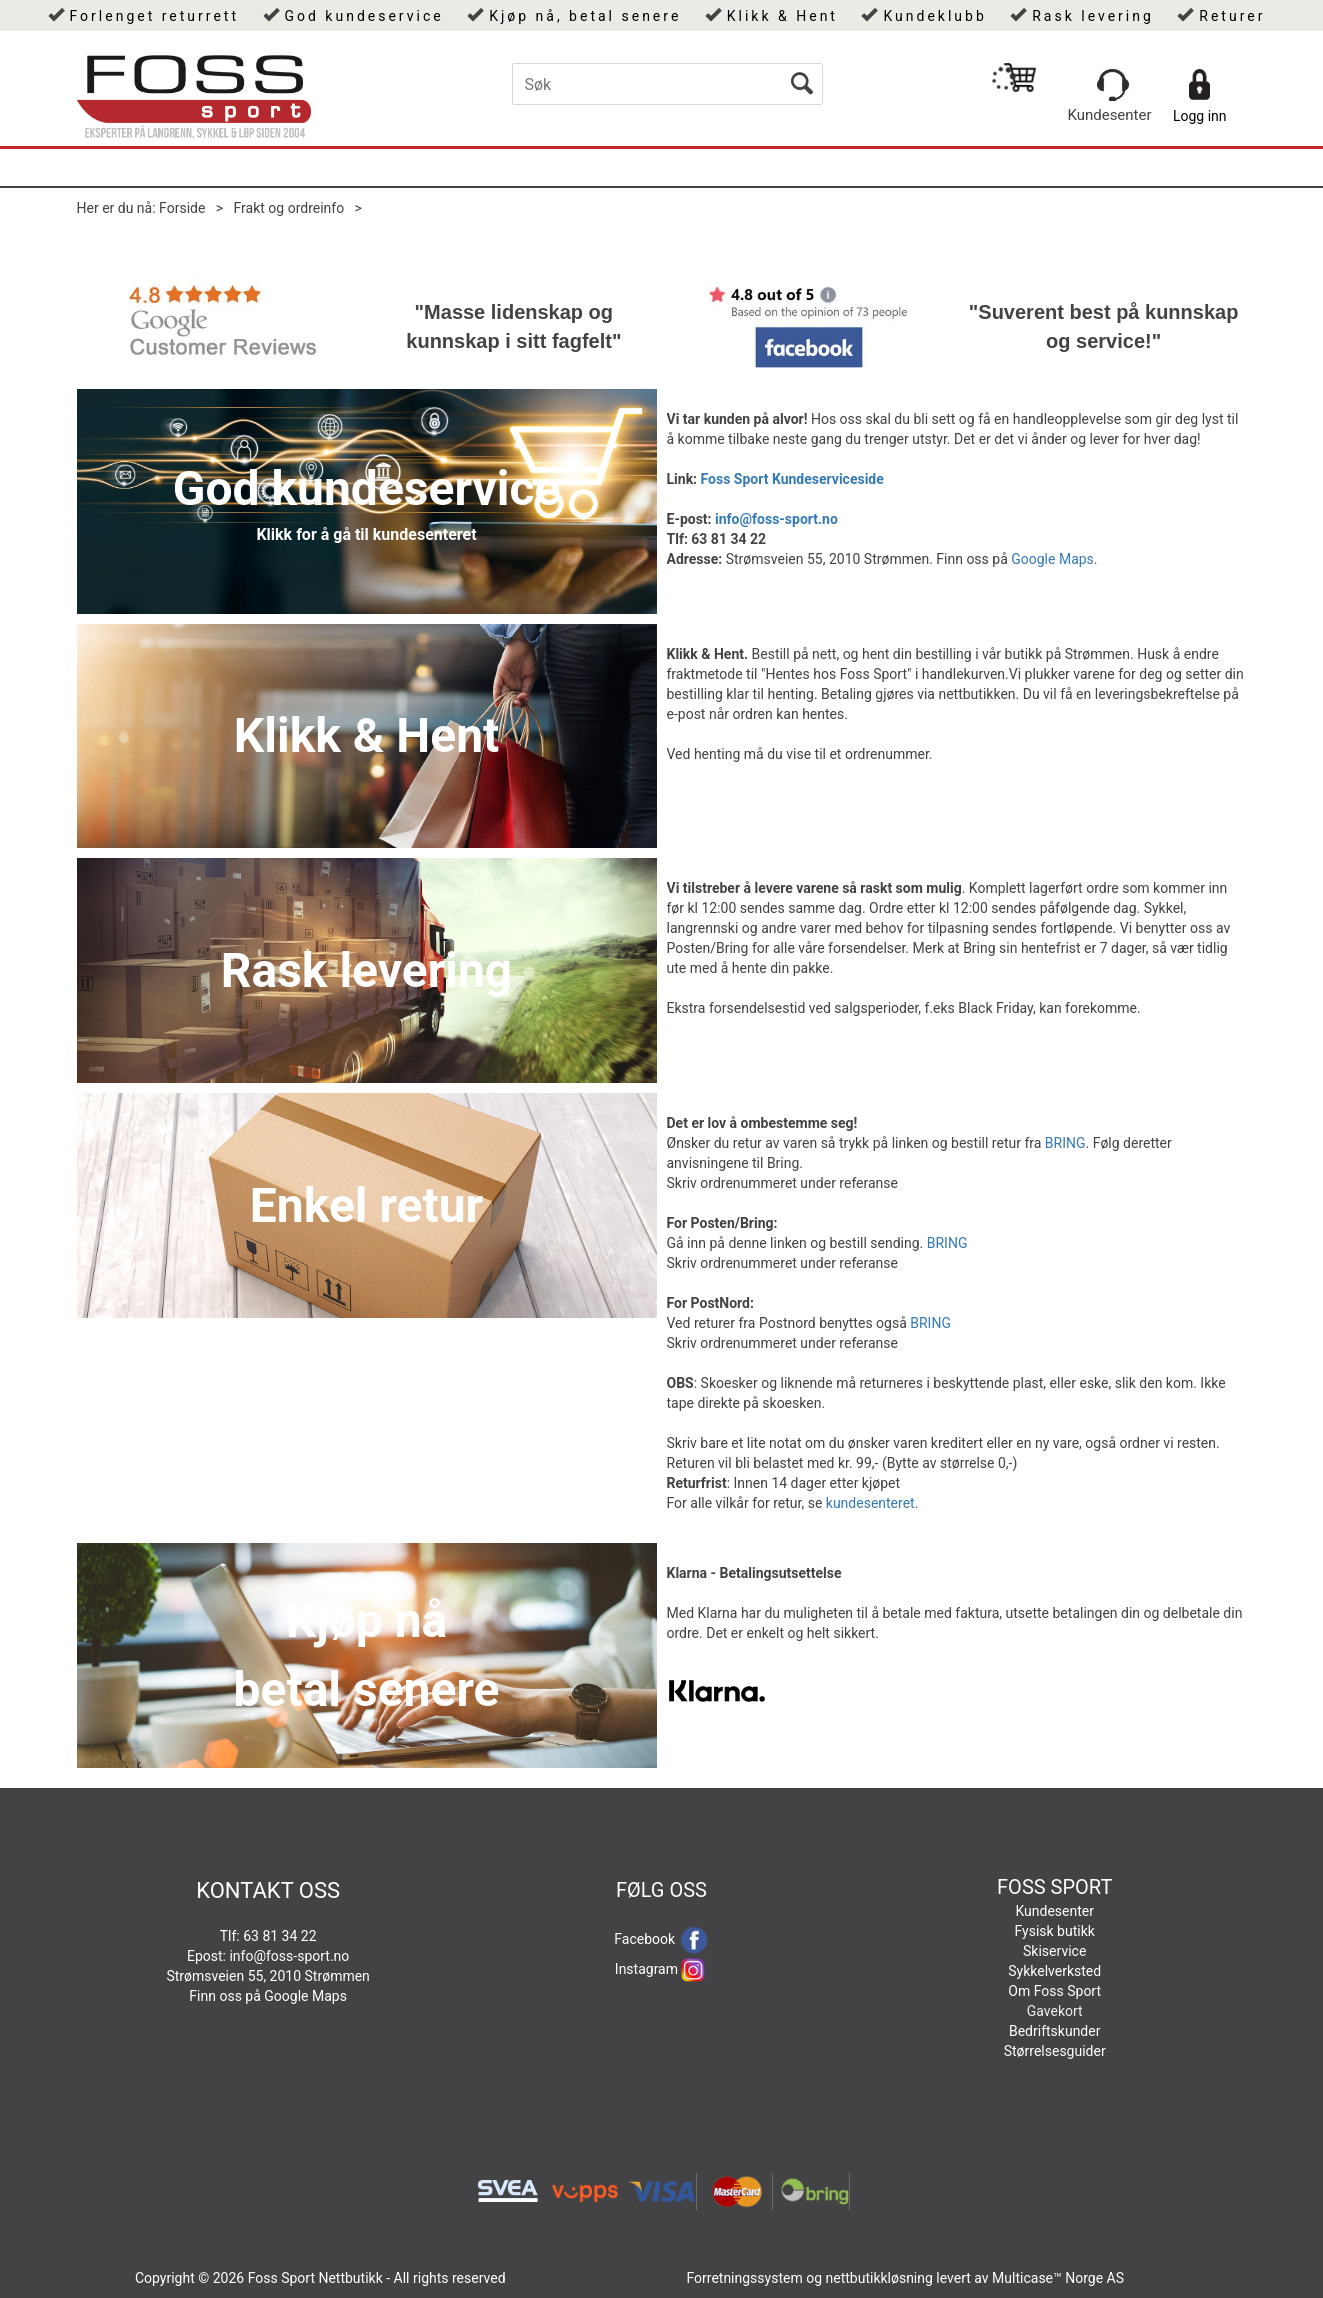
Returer (1232, 16)
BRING (1065, 1143)
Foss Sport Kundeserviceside (792, 479)
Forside (182, 208)
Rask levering (1093, 16)
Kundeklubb (934, 16)
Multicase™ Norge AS (1058, 2278)
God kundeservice (363, 16)
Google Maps (1052, 559)
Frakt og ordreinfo (289, 208)
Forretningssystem (744, 2278)
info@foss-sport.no (776, 519)
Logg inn (1200, 116)
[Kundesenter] (1113, 85)
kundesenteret (870, 1503)
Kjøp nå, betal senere (585, 16)
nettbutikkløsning (879, 2278)
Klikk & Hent (782, 16)
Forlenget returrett (155, 16)
